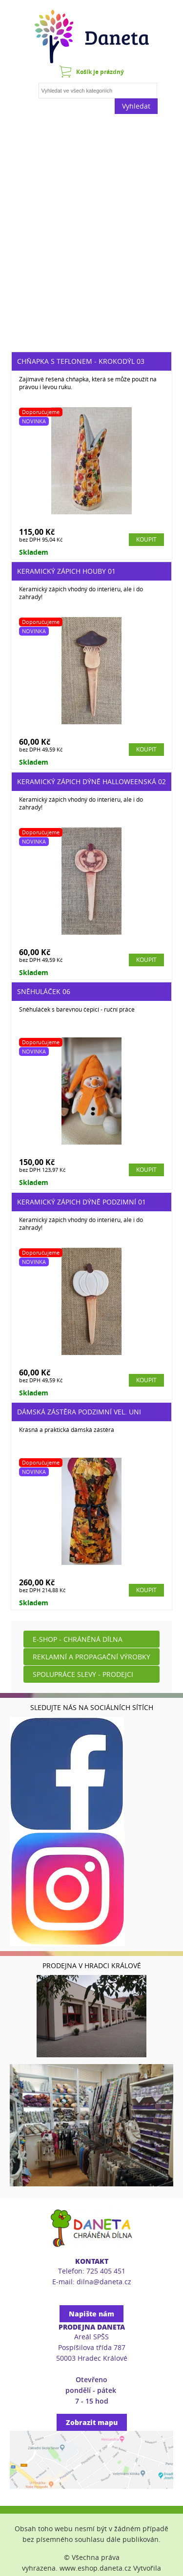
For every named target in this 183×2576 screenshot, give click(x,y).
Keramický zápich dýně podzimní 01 (81, 1201)
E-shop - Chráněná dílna (77, 1639)
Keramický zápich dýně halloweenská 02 (91, 781)
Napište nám (91, 2313)
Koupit (146, 539)
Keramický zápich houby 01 (66, 571)
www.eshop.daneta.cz (95, 2568)
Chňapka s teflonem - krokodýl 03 (80, 361)
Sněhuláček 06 (43, 991)
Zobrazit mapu (92, 2422)
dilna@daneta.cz (104, 2281)
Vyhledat (136, 106)
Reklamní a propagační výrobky (91, 1656)
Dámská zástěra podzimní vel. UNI (79, 1411)
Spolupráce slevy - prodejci (83, 1674)
